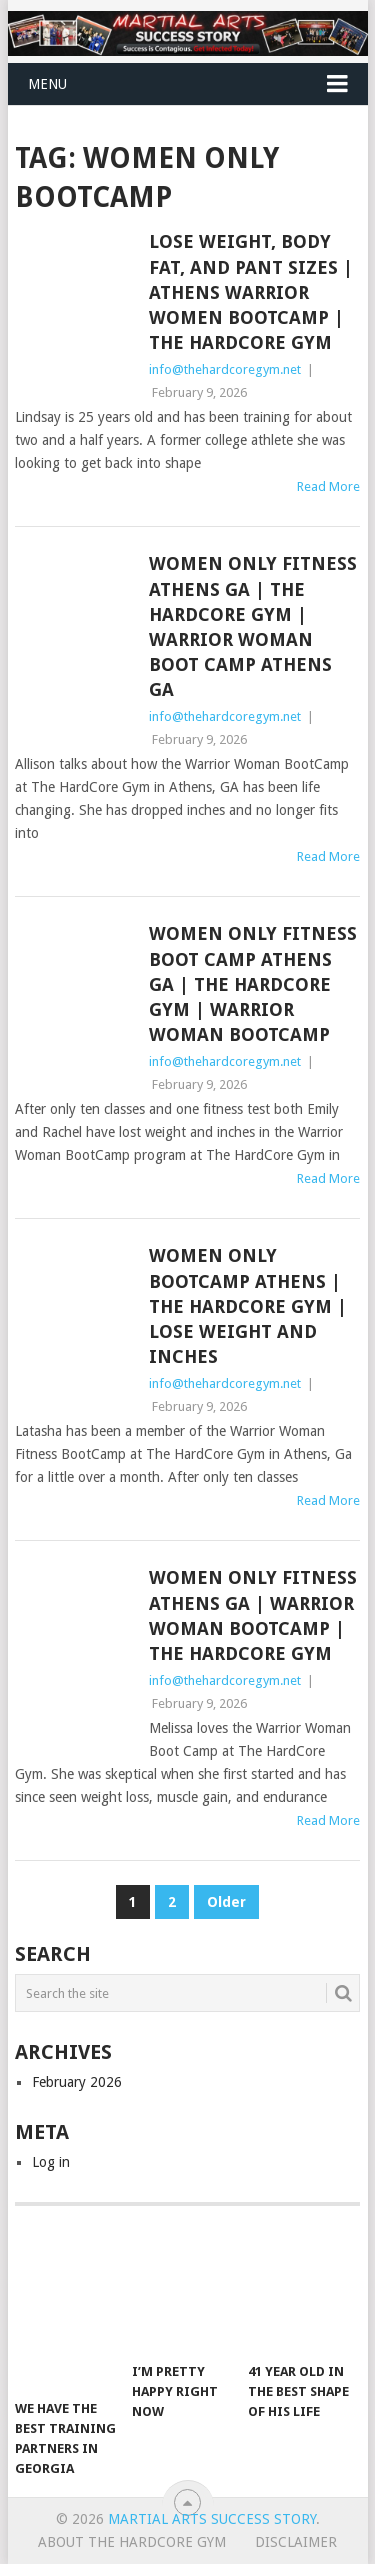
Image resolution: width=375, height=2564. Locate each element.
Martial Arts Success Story (212, 2519)
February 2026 (77, 2082)
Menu (47, 84)
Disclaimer (296, 2542)
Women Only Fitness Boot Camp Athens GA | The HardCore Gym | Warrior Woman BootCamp (253, 984)
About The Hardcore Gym (132, 2542)
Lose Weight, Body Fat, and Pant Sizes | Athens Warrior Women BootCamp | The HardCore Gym (251, 292)
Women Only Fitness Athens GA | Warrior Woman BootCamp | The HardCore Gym (253, 1615)
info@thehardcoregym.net (225, 369)
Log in (51, 2162)
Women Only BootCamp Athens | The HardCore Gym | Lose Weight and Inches (248, 1306)
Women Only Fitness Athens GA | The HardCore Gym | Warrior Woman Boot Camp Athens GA (253, 626)
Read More (328, 486)
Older (226, 1902)
